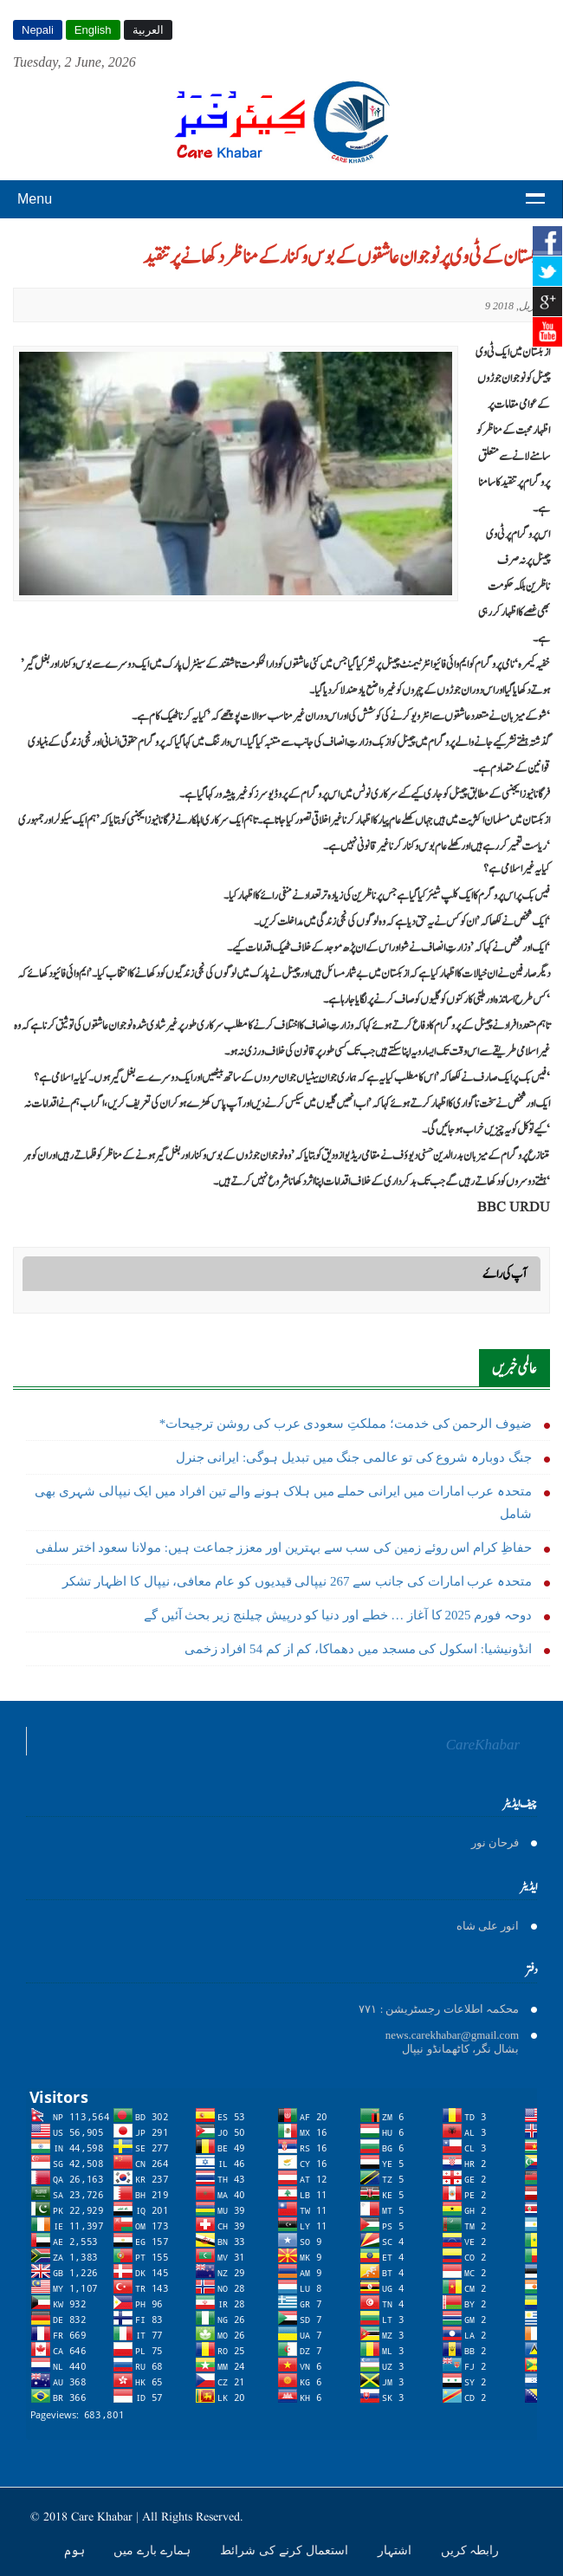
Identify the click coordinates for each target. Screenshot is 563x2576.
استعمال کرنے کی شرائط (286, 2550)
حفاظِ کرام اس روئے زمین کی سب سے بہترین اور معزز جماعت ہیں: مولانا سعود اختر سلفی (284, 1547)
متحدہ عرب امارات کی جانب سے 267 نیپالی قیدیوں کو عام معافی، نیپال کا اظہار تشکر (297, 1581)
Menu (34, 198)
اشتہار (396, 2550)
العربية (148, 29)
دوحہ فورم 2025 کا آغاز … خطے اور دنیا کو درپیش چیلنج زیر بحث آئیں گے (338, 1615)
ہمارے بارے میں (153, 2550)
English (93, 29)
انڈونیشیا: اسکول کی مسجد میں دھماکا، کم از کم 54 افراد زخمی (358, 1649)
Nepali (38, 29)
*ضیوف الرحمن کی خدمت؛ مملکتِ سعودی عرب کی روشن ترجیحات (345, 1424)
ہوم (76, 2550)
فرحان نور (495, 1842)
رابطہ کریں (470, 2550)
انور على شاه (488, 1925)
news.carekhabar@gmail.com (452, 2034)
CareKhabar (483, 1744)
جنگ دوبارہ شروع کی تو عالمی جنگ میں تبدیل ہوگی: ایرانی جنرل (354, 1457)
